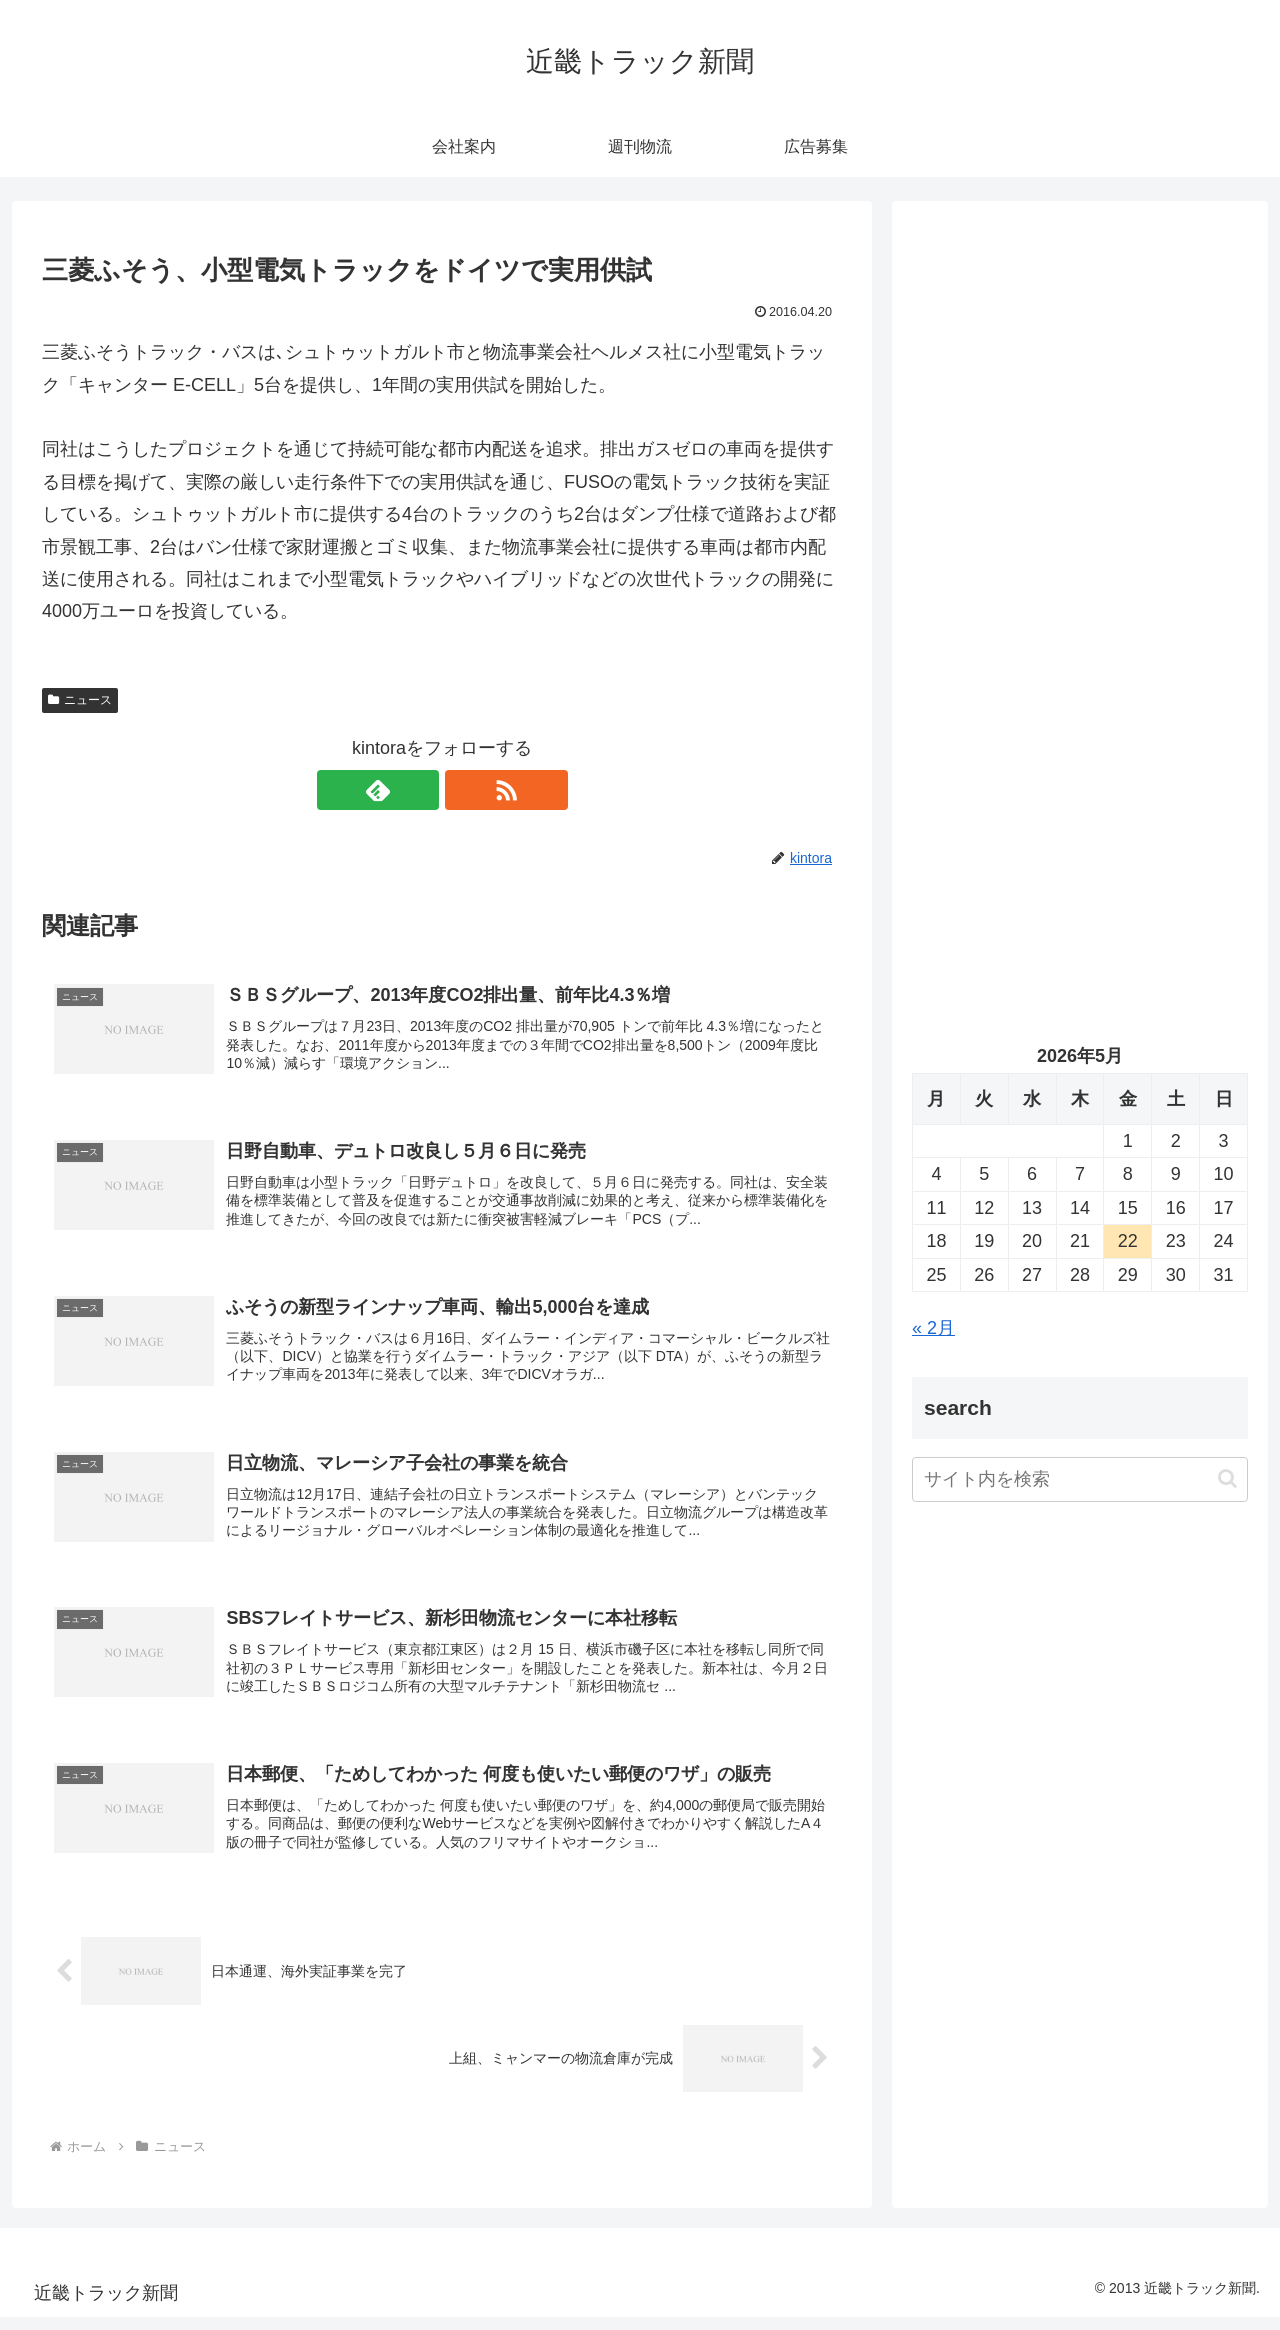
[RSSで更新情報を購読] (465, 790)
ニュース (80, 700)
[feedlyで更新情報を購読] (419, 790)
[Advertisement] (1080, 426)
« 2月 (933, 1328)
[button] (1227, 1478)
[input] (1080, 1479)
